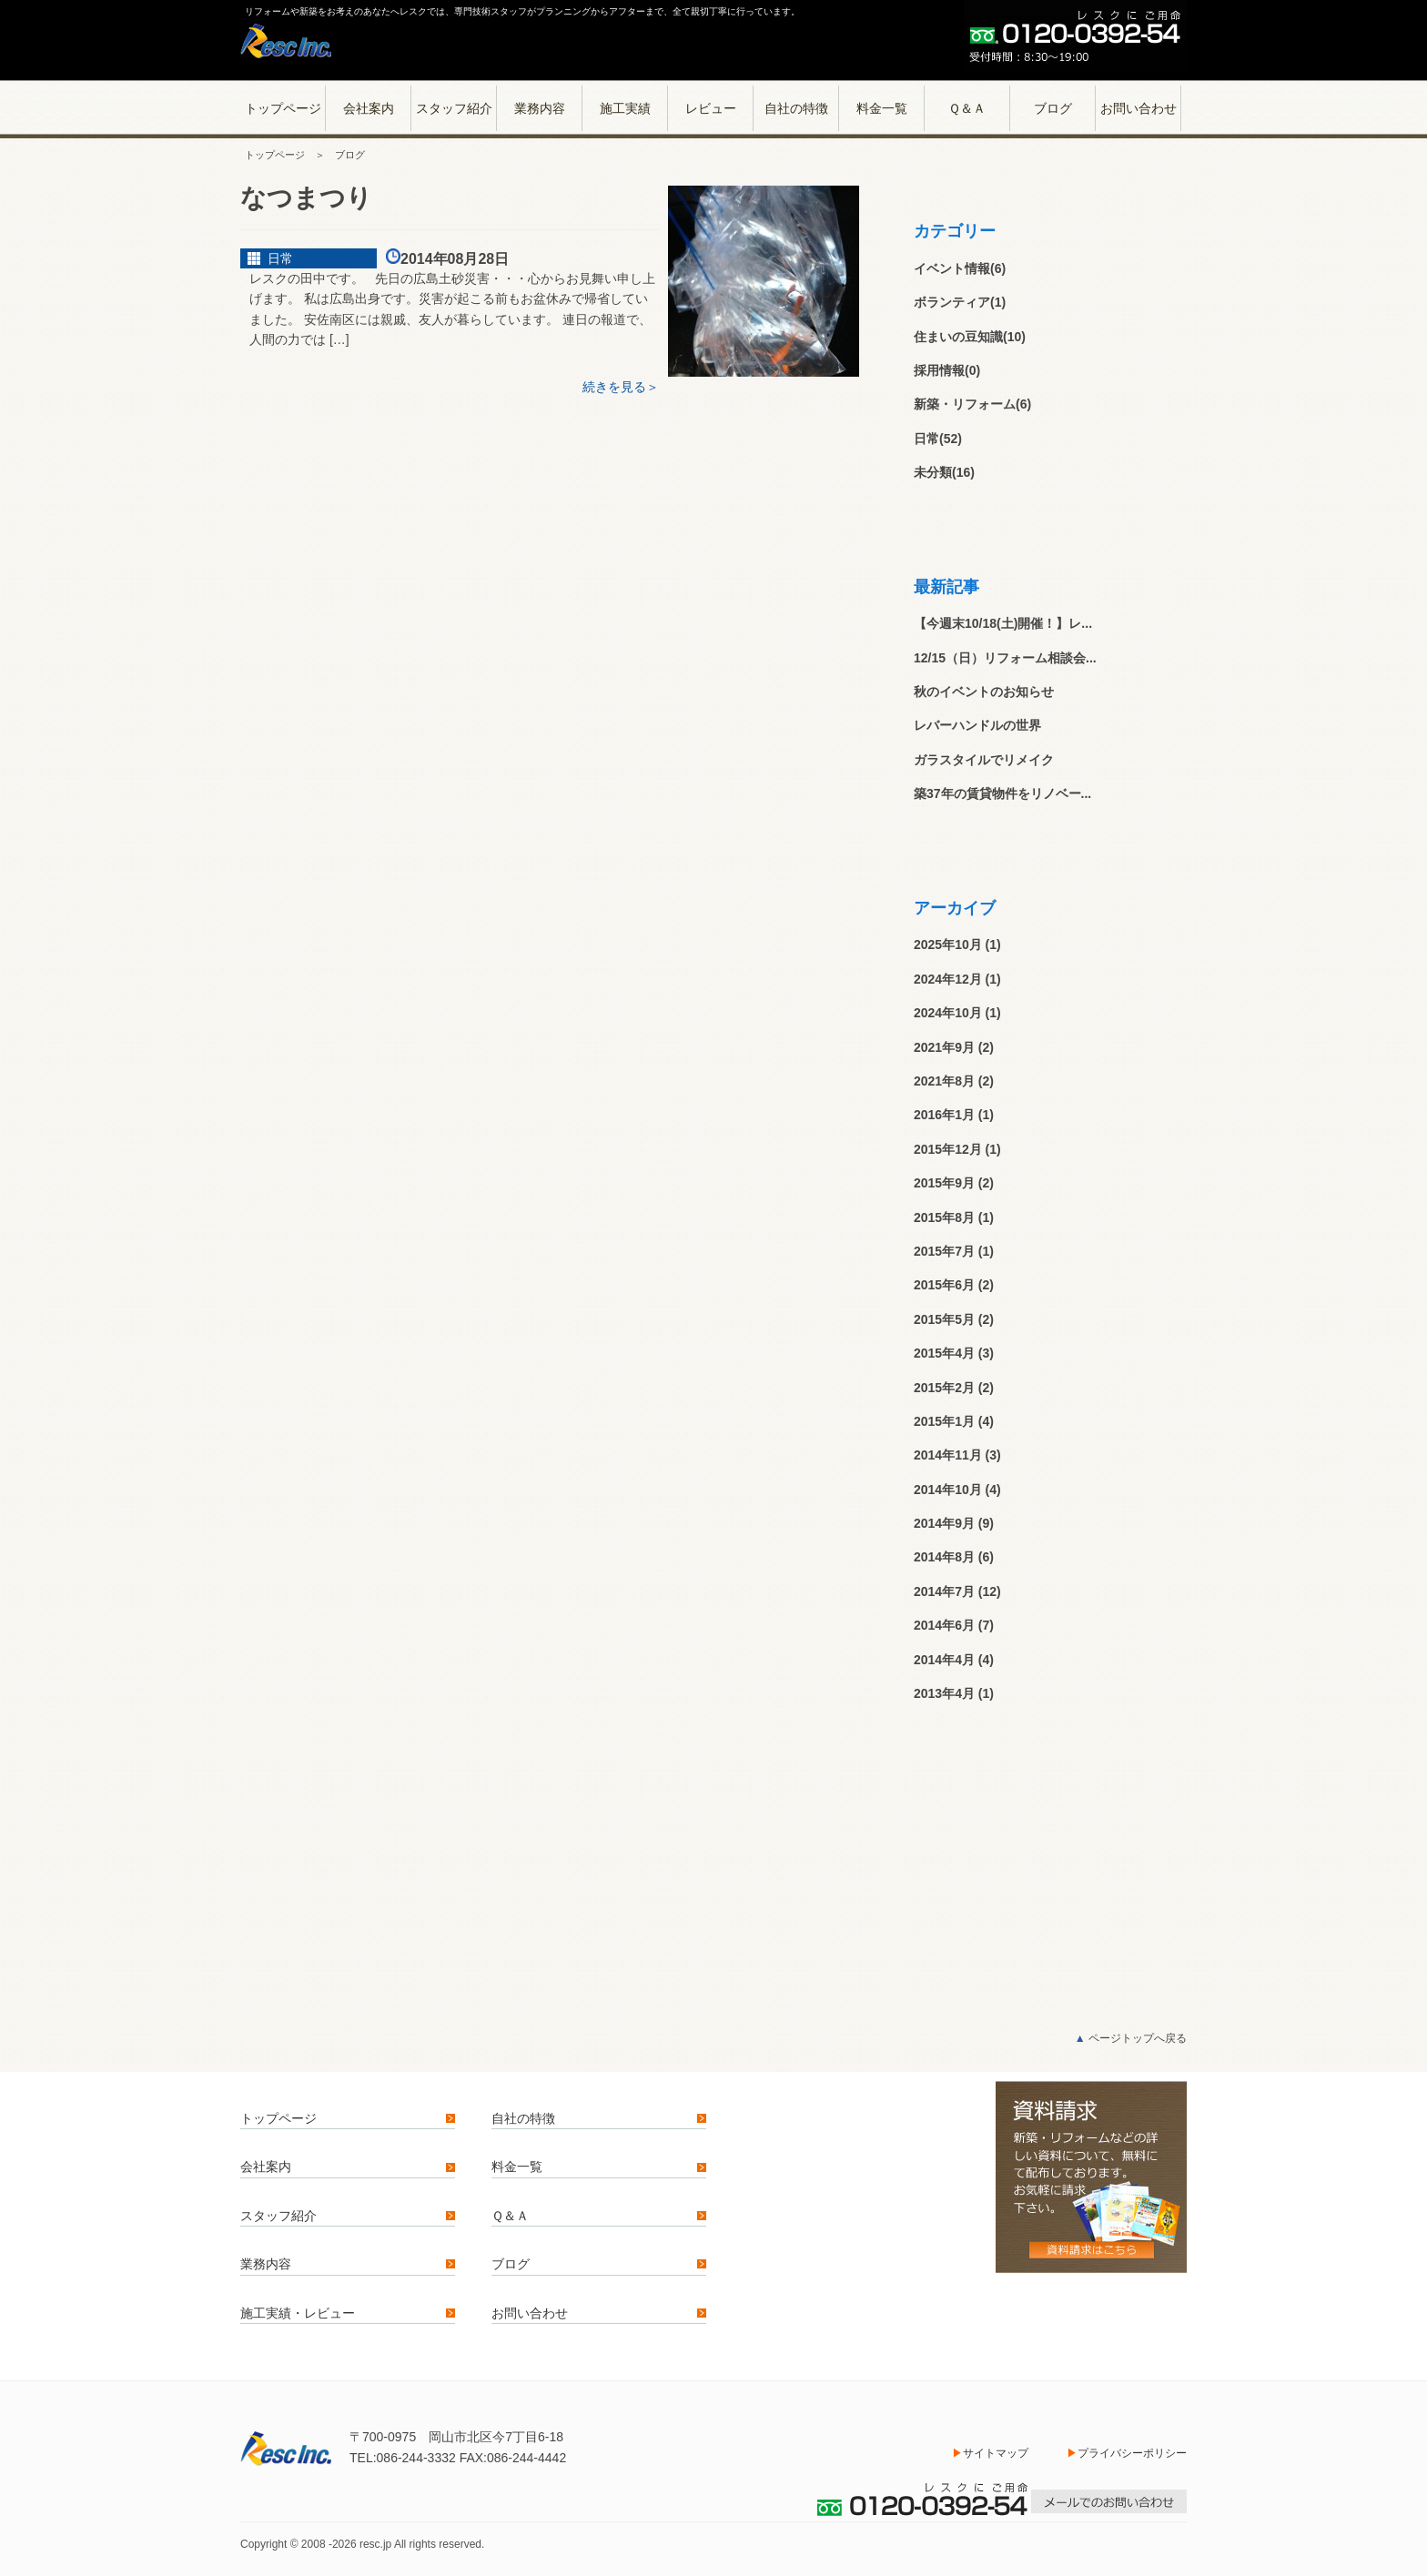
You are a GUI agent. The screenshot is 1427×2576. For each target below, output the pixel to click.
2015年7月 (944, 1251)
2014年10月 (948, 1489)
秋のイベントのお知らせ (990, 691)
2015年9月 (944, 1183)
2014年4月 (944, 1659)
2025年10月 (948, 944)
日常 (280, 258)
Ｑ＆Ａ (967, 108)
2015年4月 (944, 1353)
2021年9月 (944, 1047)
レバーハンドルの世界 (977, 725)
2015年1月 (944, 1421)
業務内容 (539, 108)
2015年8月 (944, 1217)
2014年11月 (948, 1455)
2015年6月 (944, 1285)
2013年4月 (944, 1693)
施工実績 (625, 108)
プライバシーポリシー (1132, 2453)
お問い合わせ (1138, 108)
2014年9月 (944, 1523)
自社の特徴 (796, 108)
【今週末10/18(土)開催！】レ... (1003, 623)
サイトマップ (995, 2453)
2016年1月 (944, 1114)
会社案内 (368, 108)
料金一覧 (881, 108)
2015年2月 (944, 1387)
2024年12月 (948, 979)
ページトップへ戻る (1131, 2038)
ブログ (1053, 108)
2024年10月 (948, 1012)
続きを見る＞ (620, 386)
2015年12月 (948, 1149)
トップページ (283, 108)
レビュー (710, 108)
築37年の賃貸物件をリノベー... (1002, 793)
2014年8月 (944, 1557)
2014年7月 (944, 1591)
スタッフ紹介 (454, 108)
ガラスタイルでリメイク (984, 760)
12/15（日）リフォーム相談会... (1005, 658)
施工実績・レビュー (297, 2313)
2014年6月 (944, 1625)
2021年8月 (944, 1081)
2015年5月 (944, 1319)
